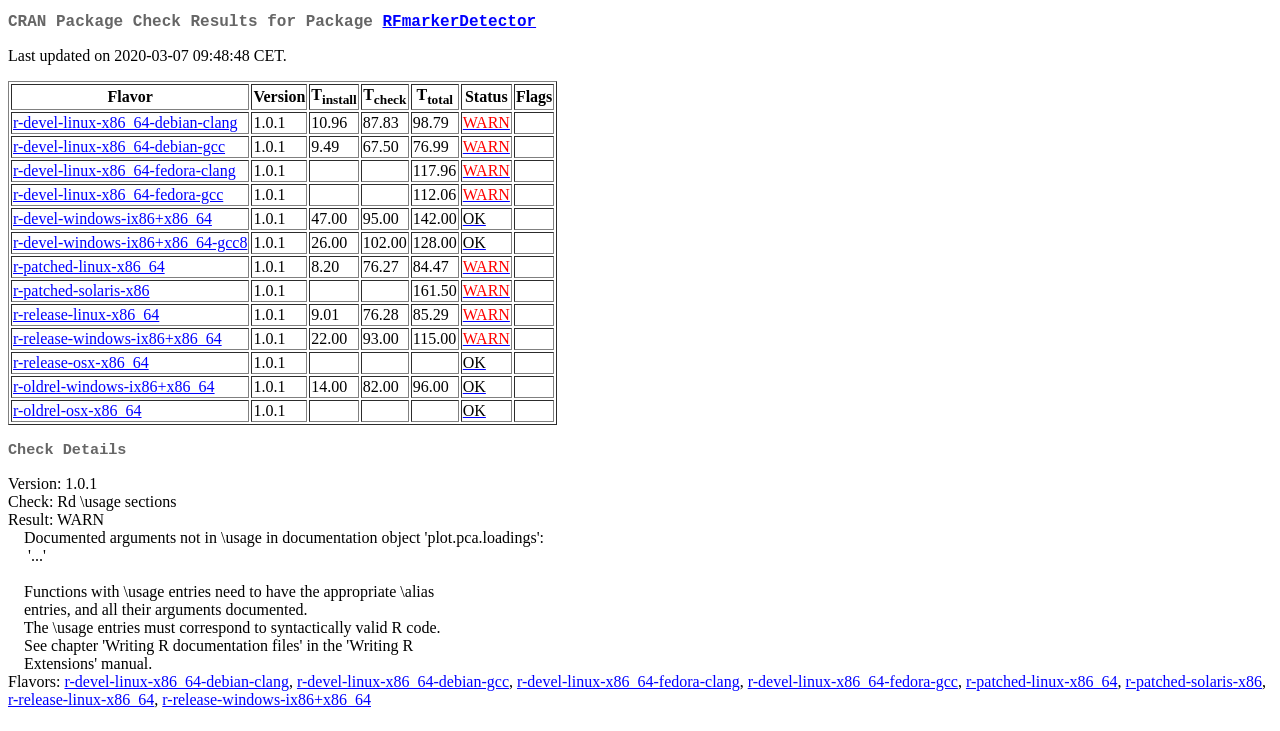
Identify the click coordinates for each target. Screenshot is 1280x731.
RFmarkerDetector (459, 24)
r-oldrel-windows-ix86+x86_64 (114, 390)
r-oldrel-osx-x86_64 (77, 414)
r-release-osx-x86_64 (81, 366)
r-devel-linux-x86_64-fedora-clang (124, 174)
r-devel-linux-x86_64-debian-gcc (119, 150)
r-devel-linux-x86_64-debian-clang (125, 126)
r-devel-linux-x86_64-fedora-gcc (118, 198)
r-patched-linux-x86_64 (89, 270)
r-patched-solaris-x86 (81, 294)
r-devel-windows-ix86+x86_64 (112, 222)
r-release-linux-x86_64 (86, 318)
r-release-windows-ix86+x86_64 (117, 342)
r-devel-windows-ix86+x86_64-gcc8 (130, 246)
